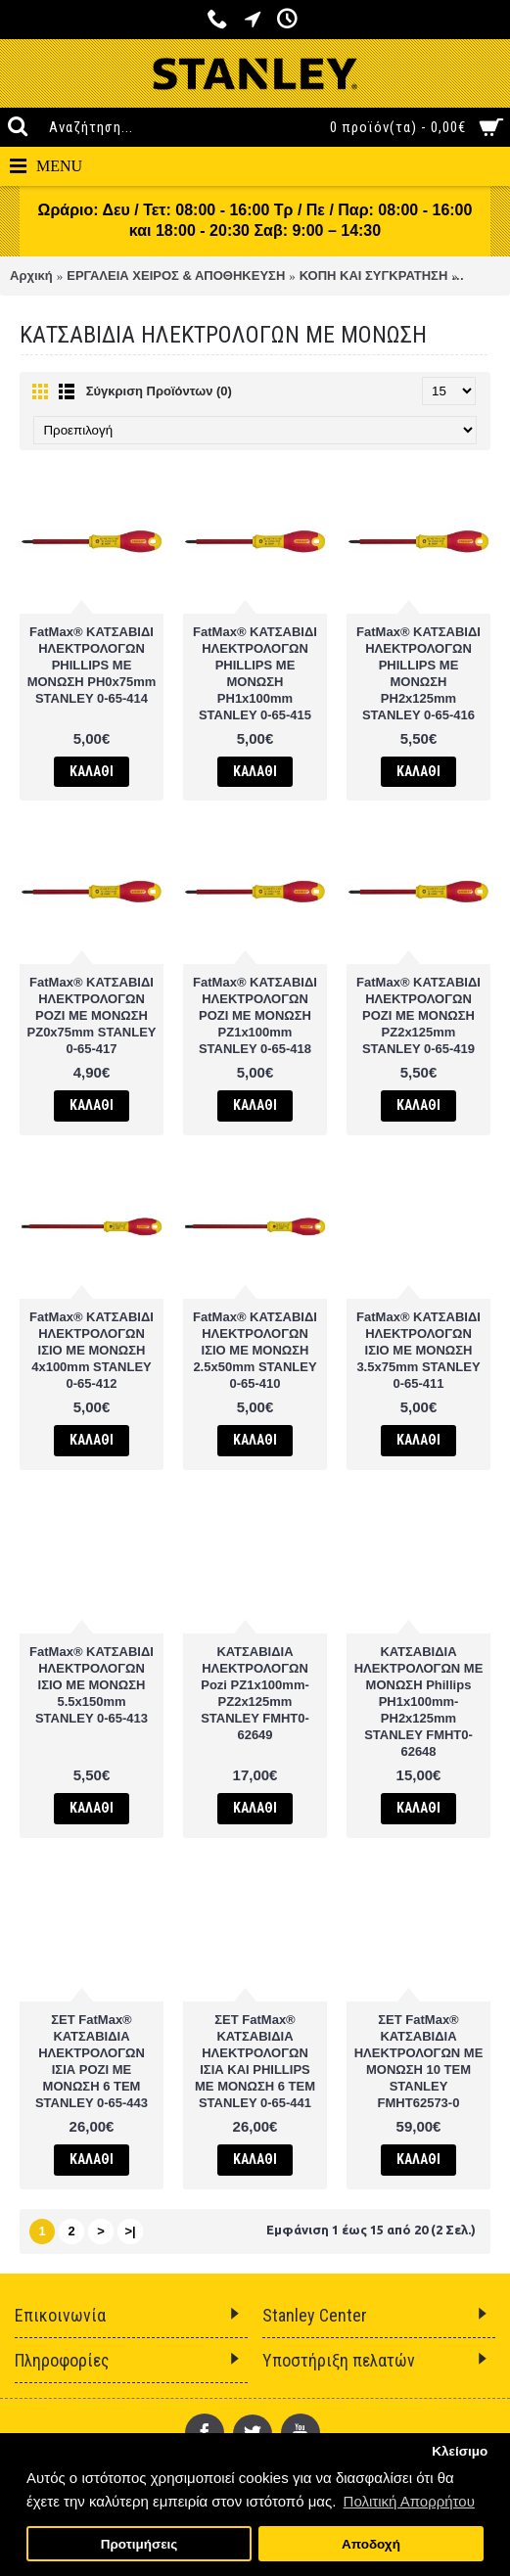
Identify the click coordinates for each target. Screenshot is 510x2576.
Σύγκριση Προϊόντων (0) (159, 391)
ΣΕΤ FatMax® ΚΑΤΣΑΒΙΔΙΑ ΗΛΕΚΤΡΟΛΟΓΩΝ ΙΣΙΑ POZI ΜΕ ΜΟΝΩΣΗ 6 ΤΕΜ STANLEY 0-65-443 (91, 2061)
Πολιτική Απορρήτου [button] (409, 2501)
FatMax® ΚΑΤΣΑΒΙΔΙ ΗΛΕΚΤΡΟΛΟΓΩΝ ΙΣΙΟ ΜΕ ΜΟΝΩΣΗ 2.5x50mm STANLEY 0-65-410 (255, 1350)
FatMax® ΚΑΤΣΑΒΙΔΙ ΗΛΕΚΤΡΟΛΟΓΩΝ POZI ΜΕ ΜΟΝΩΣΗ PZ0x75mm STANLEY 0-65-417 (92, 1015)
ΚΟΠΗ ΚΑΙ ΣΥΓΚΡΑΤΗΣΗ (374, 275)
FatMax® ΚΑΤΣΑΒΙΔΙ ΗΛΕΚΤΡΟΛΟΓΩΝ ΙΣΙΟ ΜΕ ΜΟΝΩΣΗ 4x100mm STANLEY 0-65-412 (91, 1350)
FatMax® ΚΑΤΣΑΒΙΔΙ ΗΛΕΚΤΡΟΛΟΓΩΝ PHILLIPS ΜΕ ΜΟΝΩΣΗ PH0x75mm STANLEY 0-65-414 (92, 665)
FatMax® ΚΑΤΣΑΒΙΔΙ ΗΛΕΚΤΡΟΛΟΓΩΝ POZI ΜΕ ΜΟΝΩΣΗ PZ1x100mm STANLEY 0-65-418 (255, 1015)
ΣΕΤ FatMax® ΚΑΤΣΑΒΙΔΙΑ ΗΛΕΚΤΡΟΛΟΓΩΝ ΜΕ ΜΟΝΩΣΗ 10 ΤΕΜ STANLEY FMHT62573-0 (419, 2061)
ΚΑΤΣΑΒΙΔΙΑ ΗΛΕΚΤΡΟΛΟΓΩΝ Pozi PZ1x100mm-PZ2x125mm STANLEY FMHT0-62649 (255, 1693)
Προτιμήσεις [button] (139, 2544)
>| (129, 2231)
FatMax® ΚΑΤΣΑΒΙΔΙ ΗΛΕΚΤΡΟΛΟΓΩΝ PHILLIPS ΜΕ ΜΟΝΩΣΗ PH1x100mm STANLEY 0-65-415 (255, 673)
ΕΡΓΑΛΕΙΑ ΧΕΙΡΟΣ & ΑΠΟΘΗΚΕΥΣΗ (176, 275)
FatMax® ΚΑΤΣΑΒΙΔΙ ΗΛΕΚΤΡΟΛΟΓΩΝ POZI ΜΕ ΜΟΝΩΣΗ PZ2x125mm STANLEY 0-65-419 (418, 1015)
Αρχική (31, 275)
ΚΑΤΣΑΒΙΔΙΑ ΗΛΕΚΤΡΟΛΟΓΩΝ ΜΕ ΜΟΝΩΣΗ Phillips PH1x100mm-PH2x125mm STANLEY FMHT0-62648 (419, 1701)
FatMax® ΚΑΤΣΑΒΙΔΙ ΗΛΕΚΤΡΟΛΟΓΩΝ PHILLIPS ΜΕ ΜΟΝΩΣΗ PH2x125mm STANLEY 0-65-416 (418, 673)
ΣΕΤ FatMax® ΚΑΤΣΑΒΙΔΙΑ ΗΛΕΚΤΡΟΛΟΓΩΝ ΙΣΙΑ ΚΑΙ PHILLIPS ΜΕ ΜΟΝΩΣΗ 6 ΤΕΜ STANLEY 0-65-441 (255, 2061)
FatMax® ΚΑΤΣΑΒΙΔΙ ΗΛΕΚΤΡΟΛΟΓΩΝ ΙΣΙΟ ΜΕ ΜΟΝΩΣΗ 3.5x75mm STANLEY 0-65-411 (418, 1350)
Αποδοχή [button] (371, 2544)
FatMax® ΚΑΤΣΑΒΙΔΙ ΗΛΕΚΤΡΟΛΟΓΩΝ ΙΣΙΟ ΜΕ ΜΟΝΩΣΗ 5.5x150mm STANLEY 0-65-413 (91, 1684)
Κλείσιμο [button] (459, 2451)
